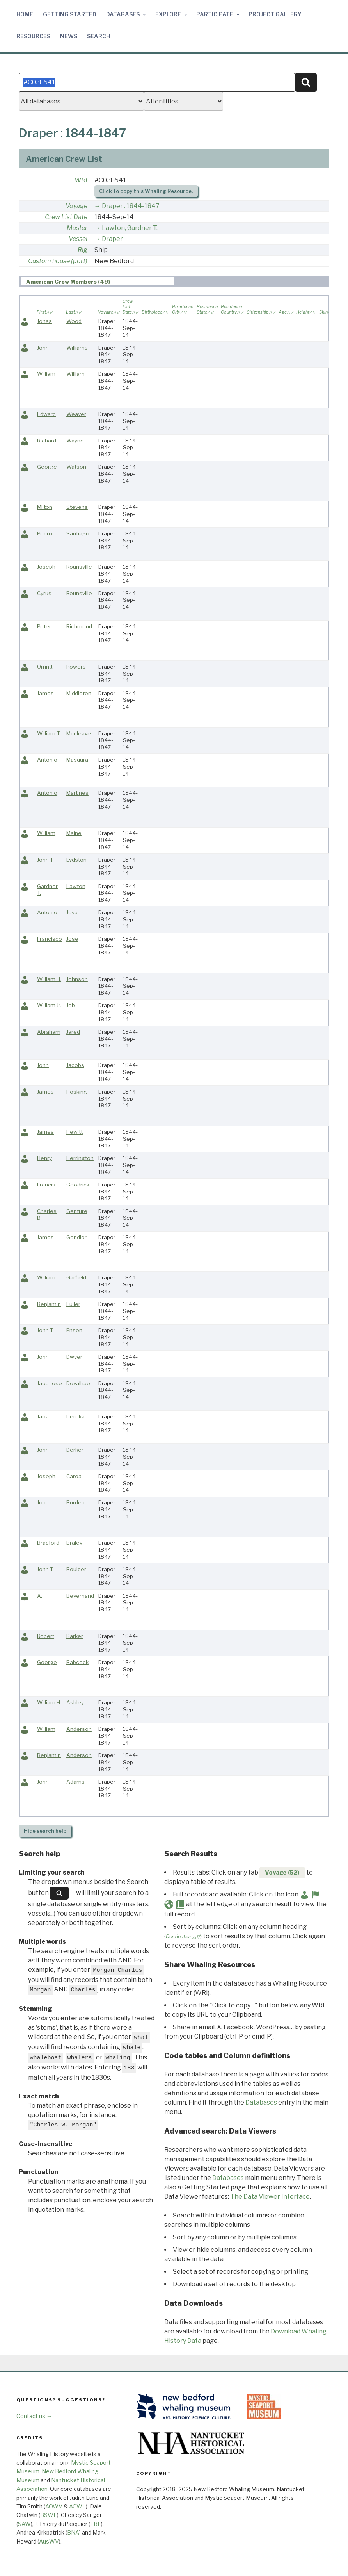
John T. (45, 859)
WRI (81, 180)
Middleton (78, 693)
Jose (72, 939)
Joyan (73, 912)
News (68, 36)
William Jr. (49, 1005)
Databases (126, 14)
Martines (77, 793)
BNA (73, 2532)
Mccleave (78, 733)
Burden (75, 1502)
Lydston (76, 859)
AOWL (77, 2506)
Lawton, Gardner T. (130, 228)
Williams (77, 347)
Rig (82, 249)
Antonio (47, 759)
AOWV (53, 2506)
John (43, 347)
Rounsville (79, 567)
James (45, 693)
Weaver (76, 414)
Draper (112, 239)
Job (70, 1005)
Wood (74, 321)
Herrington (80, 1158)
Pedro (44, 533)
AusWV (49, 2541)
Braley (74, 1543)
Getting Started (69, 14)
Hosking (76, 1091)
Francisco (49, 939)
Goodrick (77, 1184)
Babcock (77, 1662)
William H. (49, 979)
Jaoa (43, 1416)
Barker (74, 1636)
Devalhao (78, 1383)
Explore (171, 14)
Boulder (76, 1569)
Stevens (77, 507)
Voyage (76, 206)
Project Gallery (275, 14)
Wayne (75, 440)
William (46, 374)
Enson (74, 1330)
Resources (33, 36)
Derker (74, 1450)
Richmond (79, 626)
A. (39, 1596)
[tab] (97, 281)
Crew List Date (66, 217)
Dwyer (74, 1357)
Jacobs (75, 1065)
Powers (76, 667)
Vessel (78, 239)
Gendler (76, 1237)
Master (77, 228)
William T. (48, 733)
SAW (24, 2524)
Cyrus (44, 593)
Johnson (77, 979)
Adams (75, 1782)
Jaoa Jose (49, 1383)
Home (24, 14)
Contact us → (34, 2416)
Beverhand (80, 1596)
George (47, 467)
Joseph (46, 567)
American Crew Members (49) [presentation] (68, 281)
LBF (95, 2524)
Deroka (75, 1416)
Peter (44, 626)
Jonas (44, 321)
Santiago (77, 533)
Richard (46, 440)
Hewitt (74, 1132)
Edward (46, 414)
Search (98, 36)
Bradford (48, 1543)
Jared (73, 1032)
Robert (45, 1636)
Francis (46, 1184)
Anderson (79, 1729)
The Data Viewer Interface (270, 2196)
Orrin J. (45, 667)
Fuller (73, 1304)
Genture (76, 1211)
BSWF (48, 2515)
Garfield (76, 1277)
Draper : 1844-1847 (131, 206)
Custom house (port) (57, 261)
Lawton (75, 886)
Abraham (48, 1032)
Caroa (74, 1476)
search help (45, 1831)
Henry (44, 1158)
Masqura (77, 759)
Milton (44, 507)
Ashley (75, 1702)
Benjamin (49, 1304)
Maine (74, 833)
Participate (218, 14)
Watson (76, 467)
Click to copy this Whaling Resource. (146, 191)
